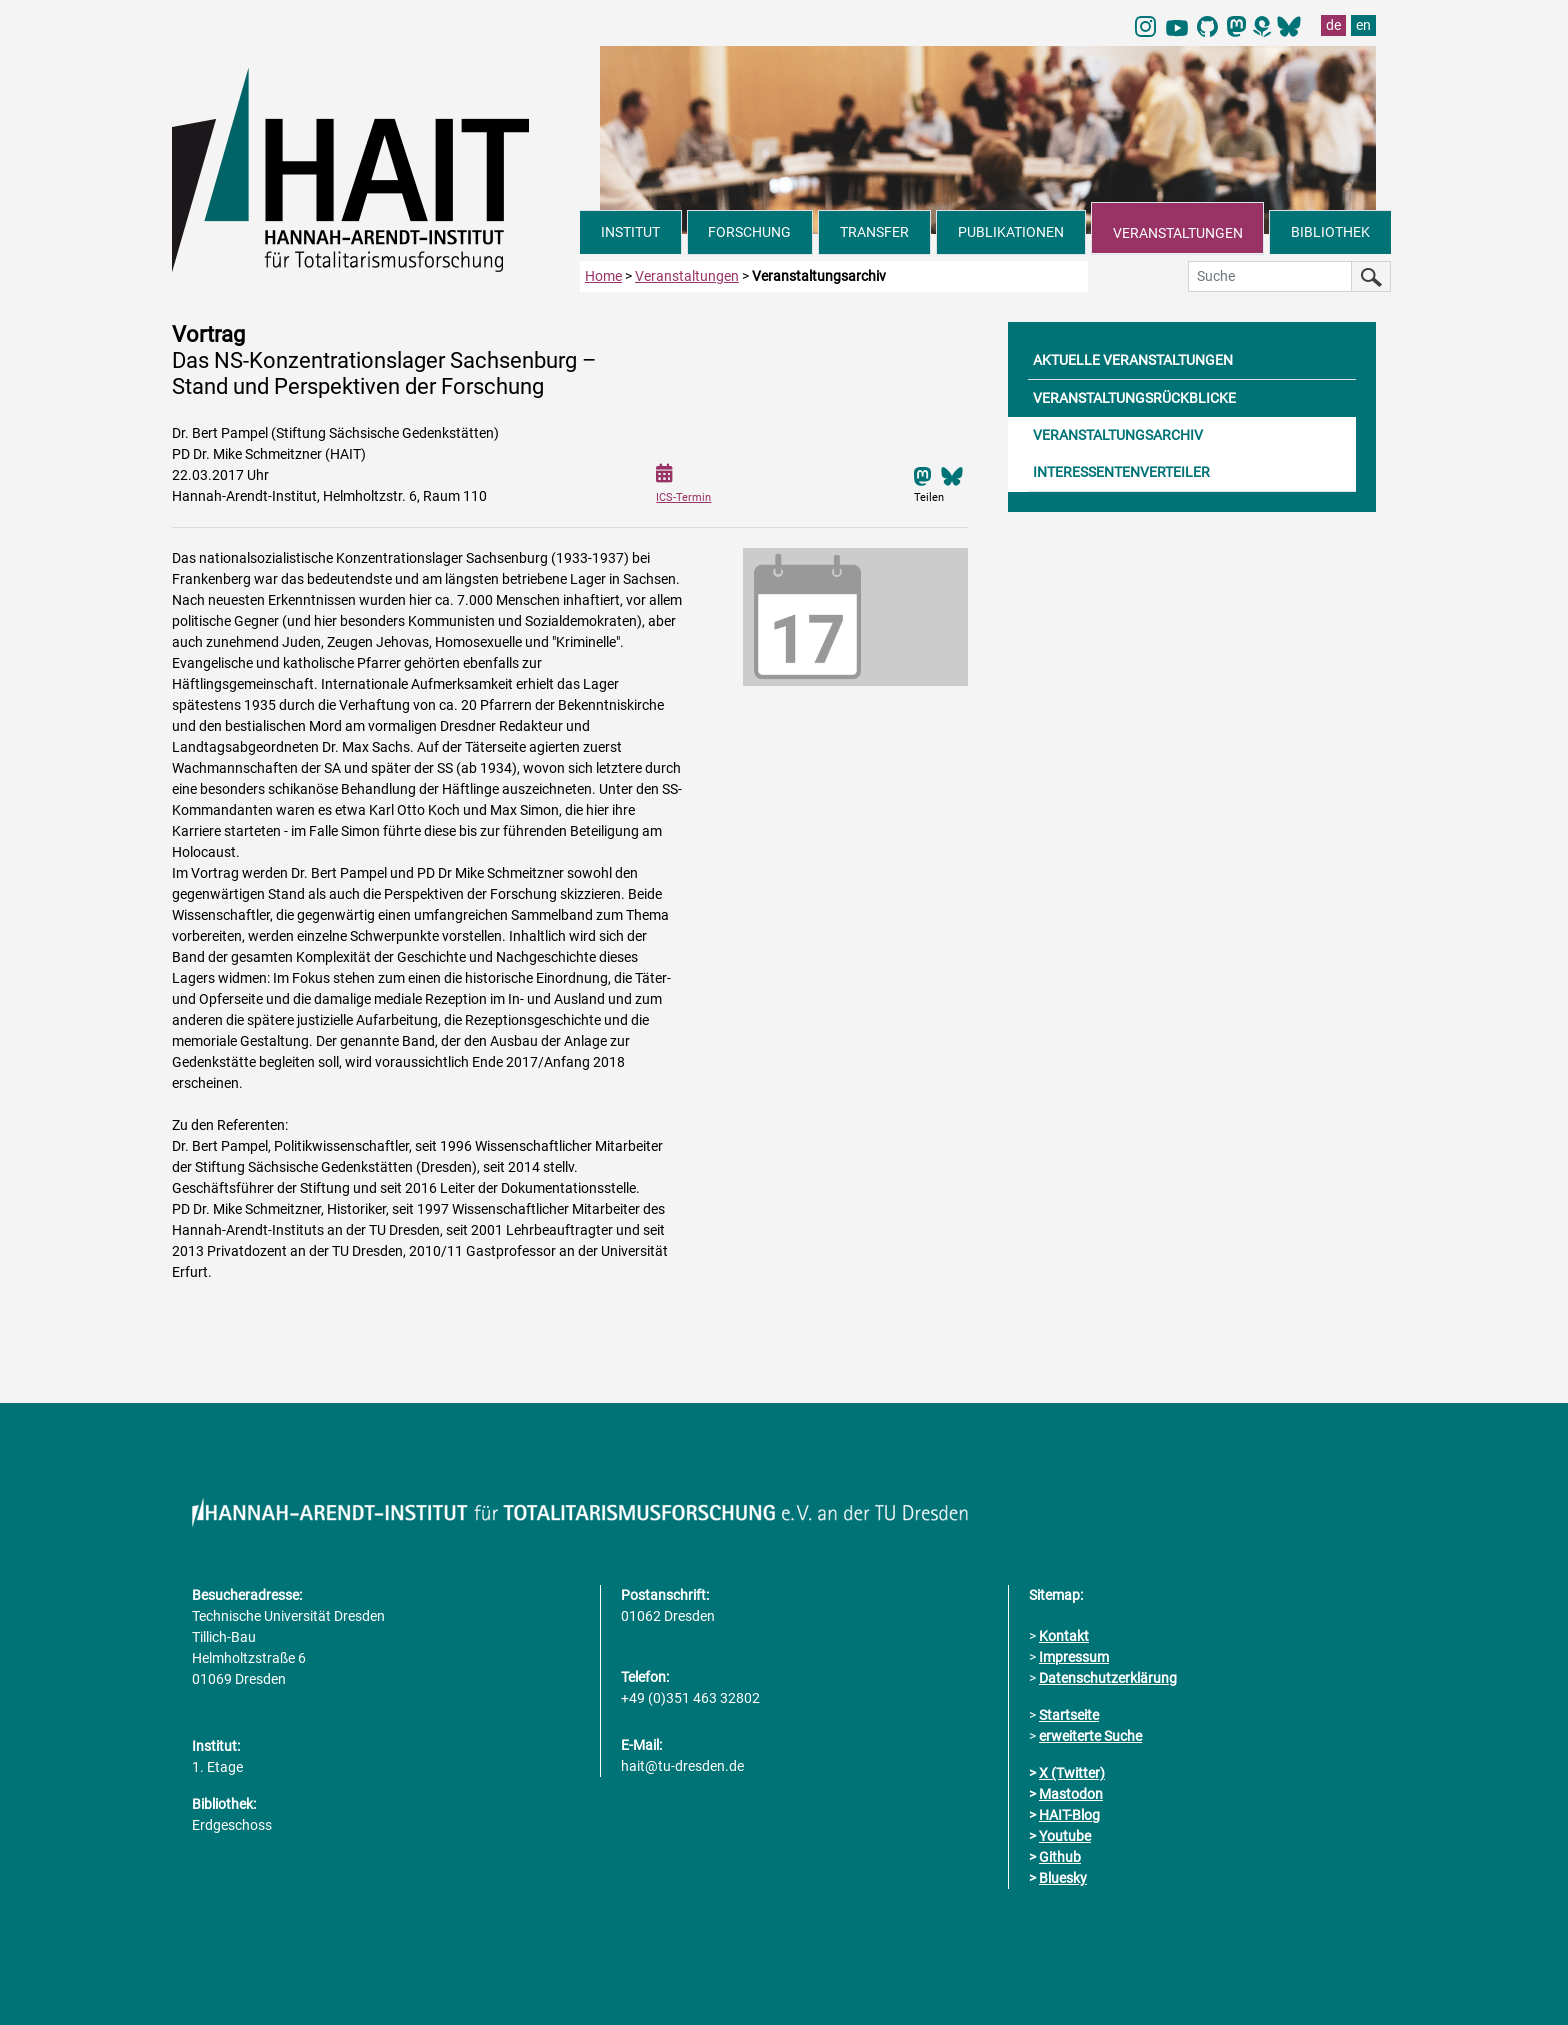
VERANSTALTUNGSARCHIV (1118, 434)
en (1363, 25)
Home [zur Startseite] (603, 275)
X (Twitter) (1072, 1773)
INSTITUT (630, 232)
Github (1060, 1857)
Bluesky (1063, 1878)
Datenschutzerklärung (1108, 1678)
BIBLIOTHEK (1330, 232)
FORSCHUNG (749, 232)
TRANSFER (874, 232)
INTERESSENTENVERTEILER (1121, 471)
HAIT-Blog (1069, 1815)
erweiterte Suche (1090, 1736)
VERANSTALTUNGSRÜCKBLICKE (1134, 397)
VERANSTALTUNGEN (1178, 233)
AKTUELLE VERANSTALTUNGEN (1133, 359)
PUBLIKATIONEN (1011, 232)
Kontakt (1064, 1636)
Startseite (1069, 1715)
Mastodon (1071, 1794)
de (1333, 25)
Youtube (1065, 1836)
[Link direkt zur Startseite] (376, 168)
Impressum (1074, 1657)
